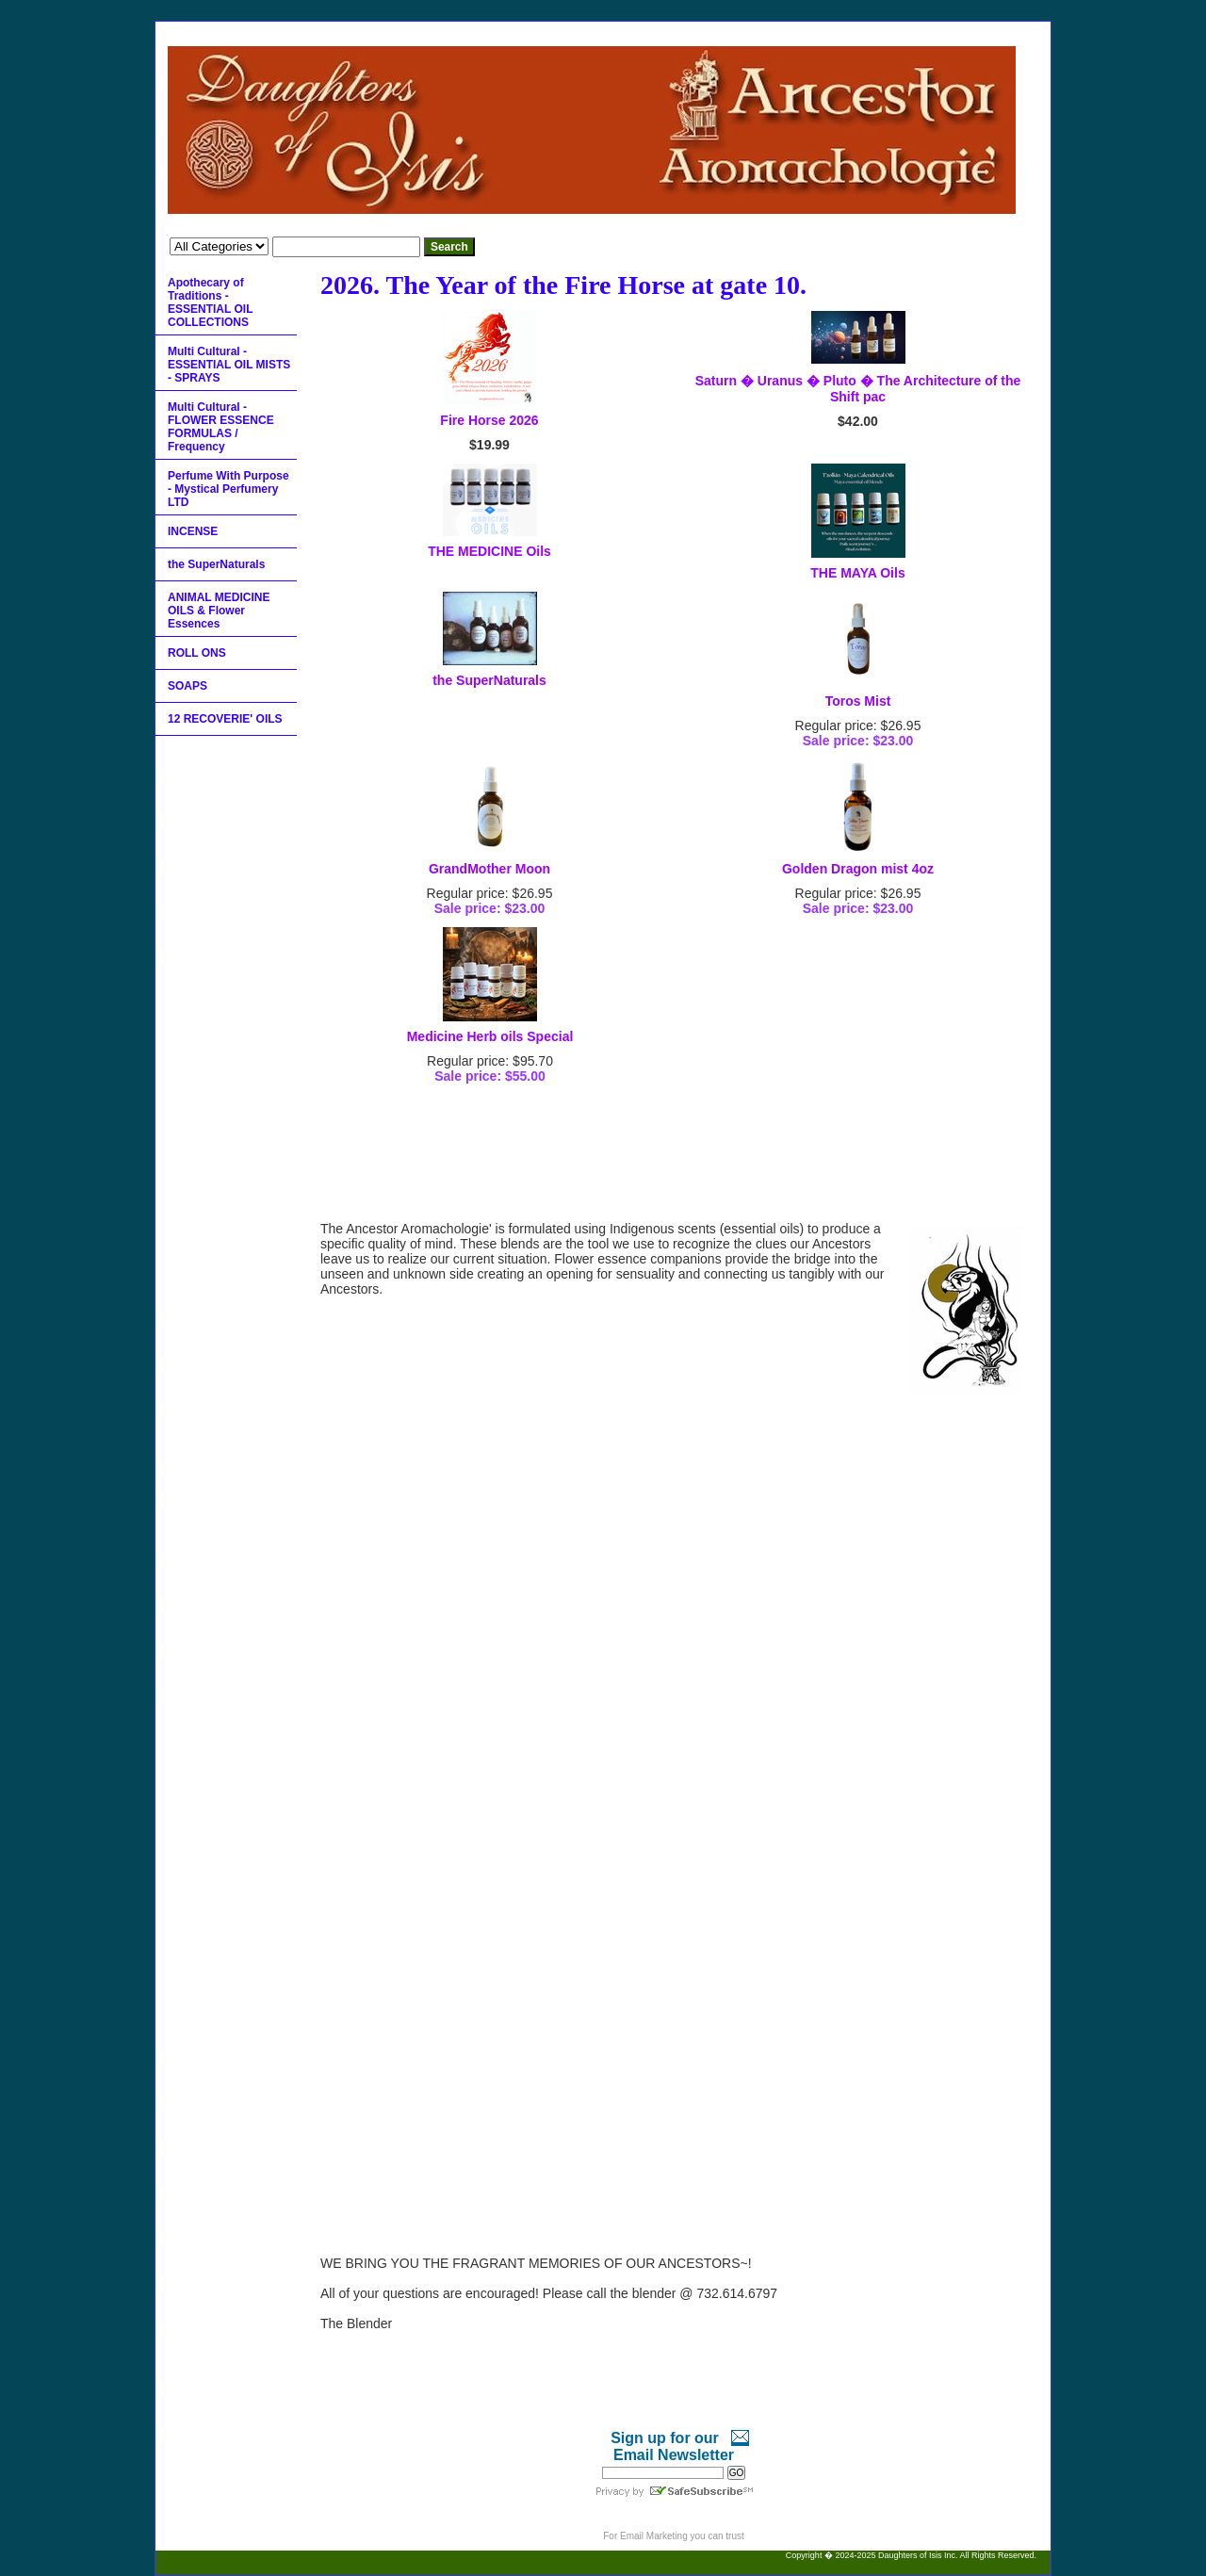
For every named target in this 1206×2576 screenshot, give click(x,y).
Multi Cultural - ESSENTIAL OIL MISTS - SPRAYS (229, 364)
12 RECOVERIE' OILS (225, 719)
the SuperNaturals (489, 680)
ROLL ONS (197, 653)
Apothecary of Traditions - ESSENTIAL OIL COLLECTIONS (210, 302)
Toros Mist (858, 701)
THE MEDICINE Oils (489, 551)
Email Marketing (654, 2536)
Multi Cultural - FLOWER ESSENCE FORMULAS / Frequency (221, 426)
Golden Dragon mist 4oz (858, 868)
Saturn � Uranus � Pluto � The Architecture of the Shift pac (858, 388)
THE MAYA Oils (857, 572)
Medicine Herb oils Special (490, 1036)
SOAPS (187, 686)
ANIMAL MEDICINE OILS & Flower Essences (218, 610)
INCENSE (193, 531)
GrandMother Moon (489, 868)
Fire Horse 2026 (489, 420)
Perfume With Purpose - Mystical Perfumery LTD (228, 489)
